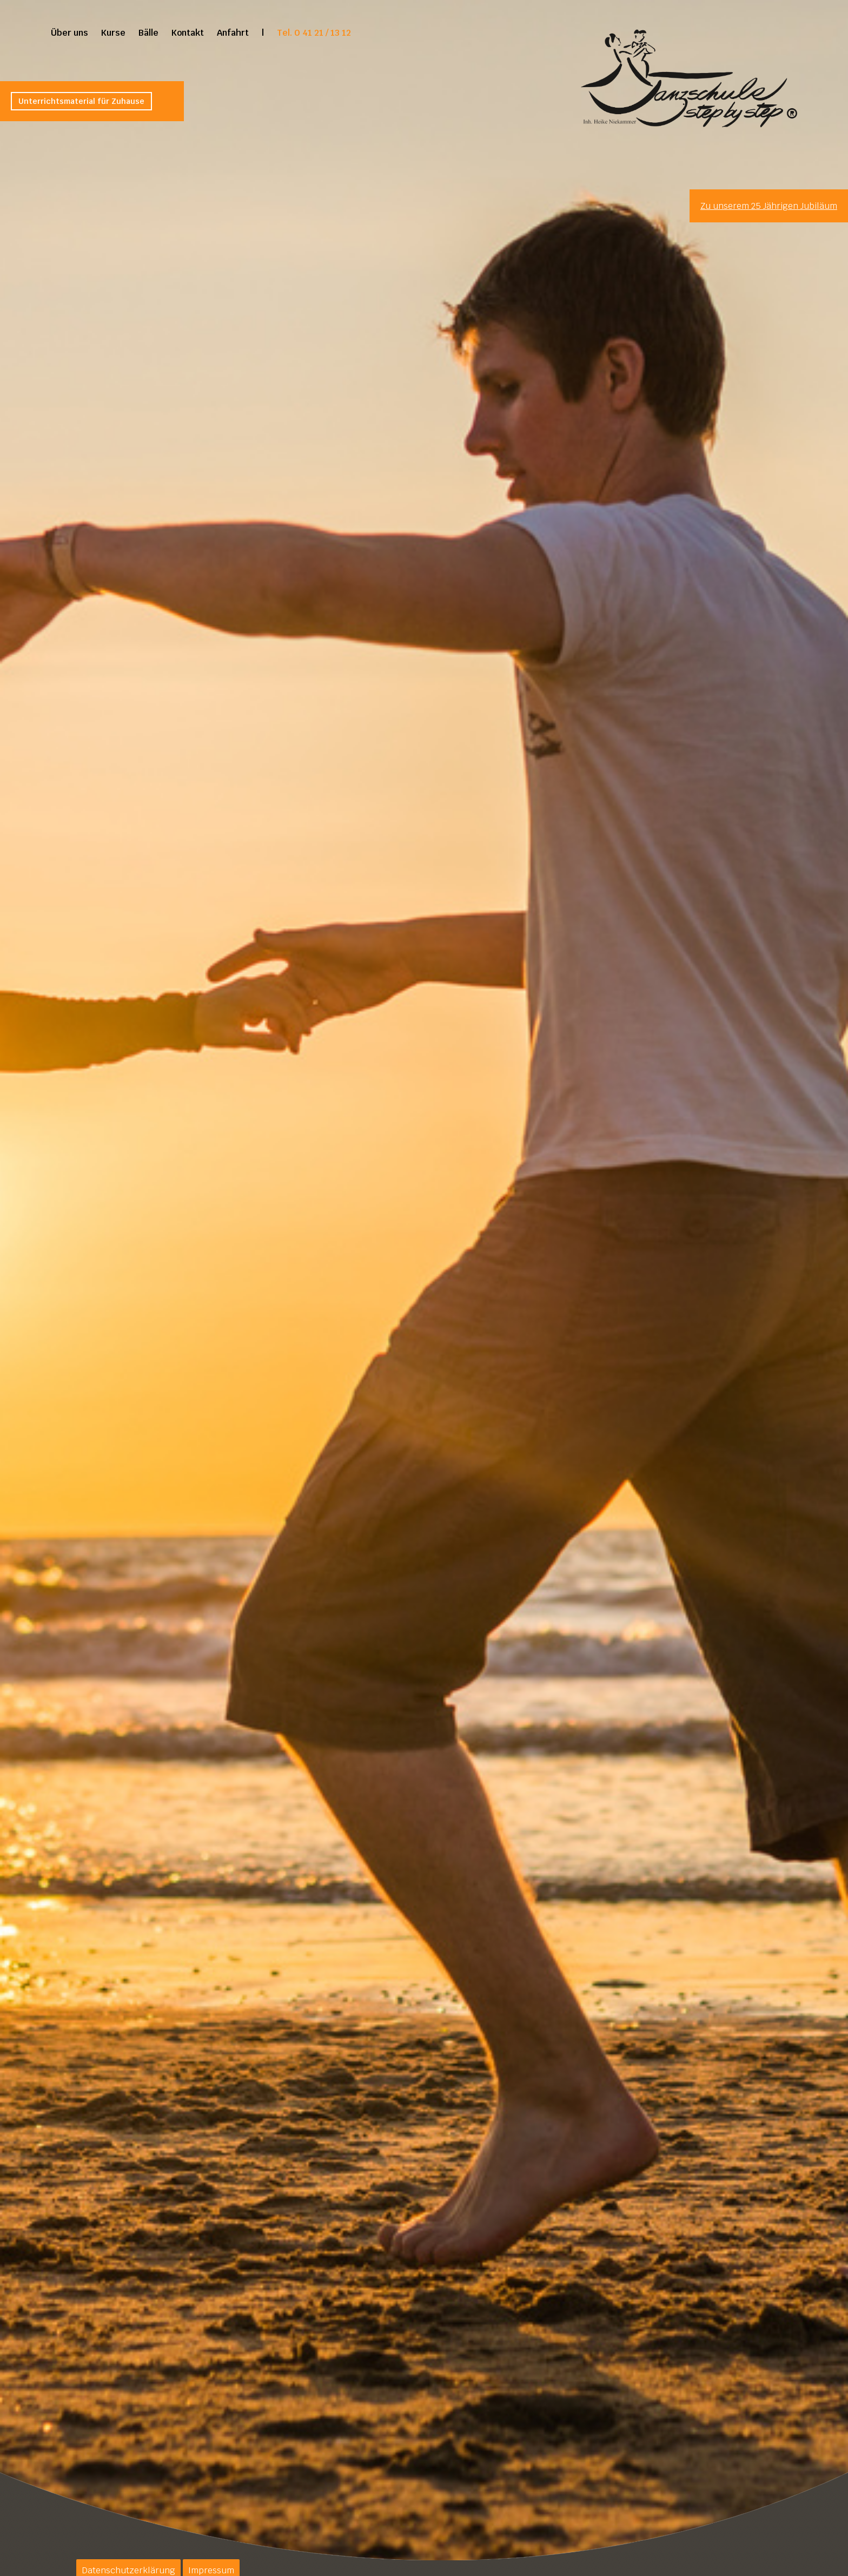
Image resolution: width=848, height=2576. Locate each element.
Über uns (69, 32)
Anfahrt (233, 32)
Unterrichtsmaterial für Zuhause (81, 101)
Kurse (113, 32)
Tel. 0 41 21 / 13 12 (314, 32)
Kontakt (187, 32)
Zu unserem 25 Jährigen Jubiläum (768, 206)
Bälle (148, 32)
